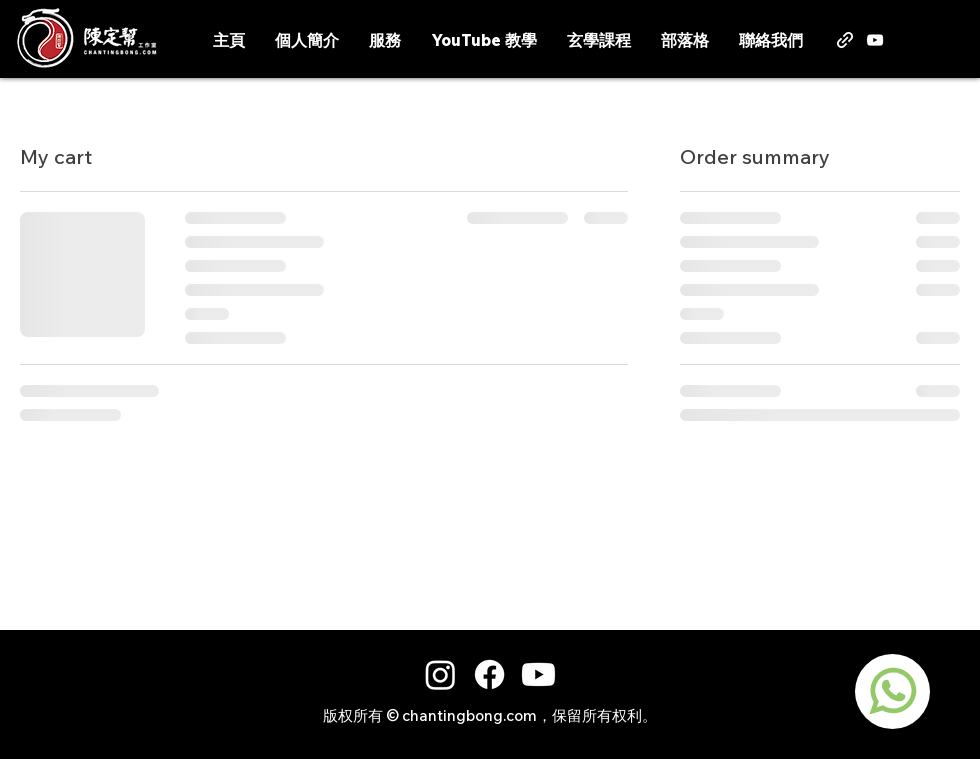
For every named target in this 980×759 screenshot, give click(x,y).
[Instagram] (440, 674)
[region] (892, 691)
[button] (963, 37)
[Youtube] (538, 674)
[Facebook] (489, 674)
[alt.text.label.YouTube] (875, 40)
